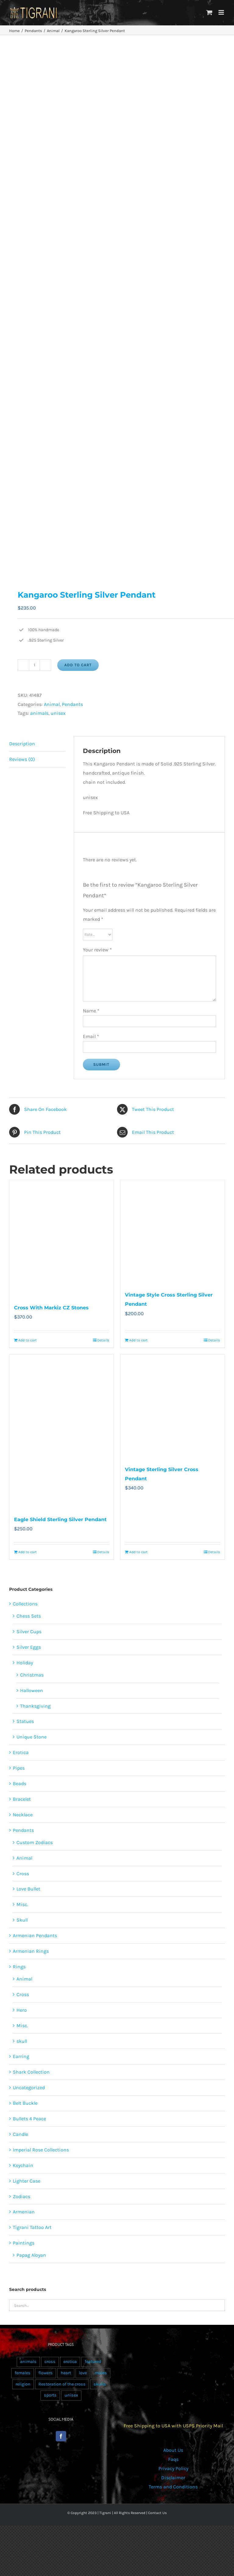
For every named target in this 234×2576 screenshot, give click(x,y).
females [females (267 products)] (22, 2372)
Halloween (31, 1690)
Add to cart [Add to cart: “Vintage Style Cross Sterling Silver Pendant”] (138, 1340)
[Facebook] (61, 2436)
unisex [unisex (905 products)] (71, 2395)
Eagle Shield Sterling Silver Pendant (60, 1519)
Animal (52, 704)
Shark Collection (31, 2072)
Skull (22, 1920)
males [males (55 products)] (101, 2372)
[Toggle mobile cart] (209, 12)
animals (39, 713)
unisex (58, 713)
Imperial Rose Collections (41, 2150)
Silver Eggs (28, 1647)
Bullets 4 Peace (29, 2119)
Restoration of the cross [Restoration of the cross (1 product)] (62, 2384)
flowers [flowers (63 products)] (45, 2372)
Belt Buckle (25, 2103)
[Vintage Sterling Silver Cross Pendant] (172, 1407)
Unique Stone (31, 1737)
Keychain (23, 2165)
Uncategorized (29, 2087)
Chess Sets (28, 1616)
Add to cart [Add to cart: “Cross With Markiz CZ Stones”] (27, 1340)
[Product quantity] (34, 665)
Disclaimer (173, 2477)
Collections (25, 1604)
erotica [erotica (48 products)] (70, 2361)
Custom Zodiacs (34, 1842)
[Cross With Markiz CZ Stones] (61, 1238)
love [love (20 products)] (83, 2372)
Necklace (23, 1815)
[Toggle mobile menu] (221, 12)
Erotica (21, 1752)
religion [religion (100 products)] (23, 2384)
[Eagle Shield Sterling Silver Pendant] (61, 1432)
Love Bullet (28, 1889)
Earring (21, 2056)
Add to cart (78, 665)
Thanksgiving (35, 1706)
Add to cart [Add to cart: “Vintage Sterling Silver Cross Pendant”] (138, 1552)
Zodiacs (21, 2196)
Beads (19, 1783)
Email (91, 1036)
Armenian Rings (31, 1951)
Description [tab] (22, 744)
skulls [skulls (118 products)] (100, 2384)
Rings (19, 1967)
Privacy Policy (173, 2468)
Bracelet (22, 1799)
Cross (22, 1873)
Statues (25, 1721)
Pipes (19, 1768)
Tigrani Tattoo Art (32, 2227)
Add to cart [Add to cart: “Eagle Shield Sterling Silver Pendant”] (27, 1552)
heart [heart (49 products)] (66, 2372)
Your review (97, 950)
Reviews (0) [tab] (22, 759)
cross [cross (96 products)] (49, 2361)
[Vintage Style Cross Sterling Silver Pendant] (172, 1232)
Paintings (23, 2243)
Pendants (72, 704)
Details (103, 1340)
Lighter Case (26, 2181)
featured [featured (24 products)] (93, 2361)
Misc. (22, 1904)
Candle (20, 2134)
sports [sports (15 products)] (50, 2395)
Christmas (32, 1675)
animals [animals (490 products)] (28, 2361)
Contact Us (157, 2513)
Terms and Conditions (173, 2487)
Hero (21, 2010)
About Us (173, 2450)
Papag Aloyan (31, 2255)
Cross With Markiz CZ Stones (51, 1308)
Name (91, 1011)
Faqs (173, 2459)
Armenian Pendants (35, 1935)
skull (21, 2041)
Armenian (24, 2212)
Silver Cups (28, 1631)
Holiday (24, 1663)
